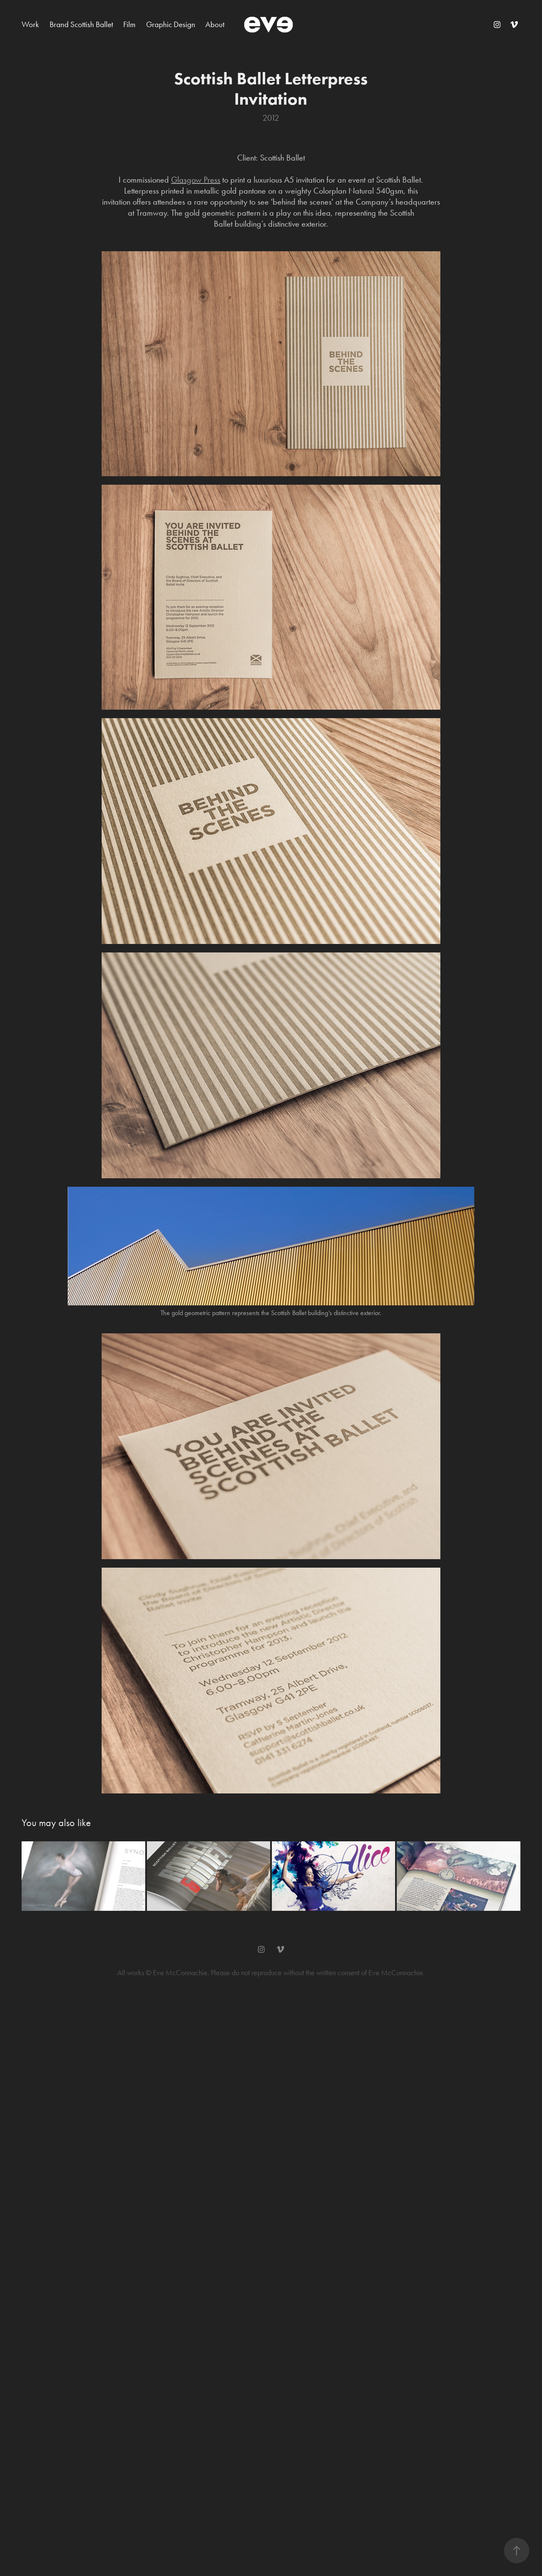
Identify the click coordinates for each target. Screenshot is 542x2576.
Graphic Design (170, 24)
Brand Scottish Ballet (81, 24)
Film (129, 24)
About (214, 24)
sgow (194, 180)
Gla (177, 180)
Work (30, 24)
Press (212, 180)
